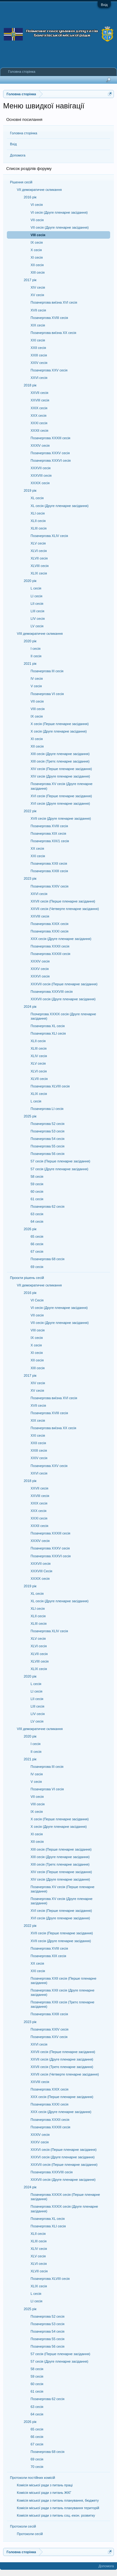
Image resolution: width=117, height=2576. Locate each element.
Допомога (17, 155)
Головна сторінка (23, 133)
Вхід (104, 5)
